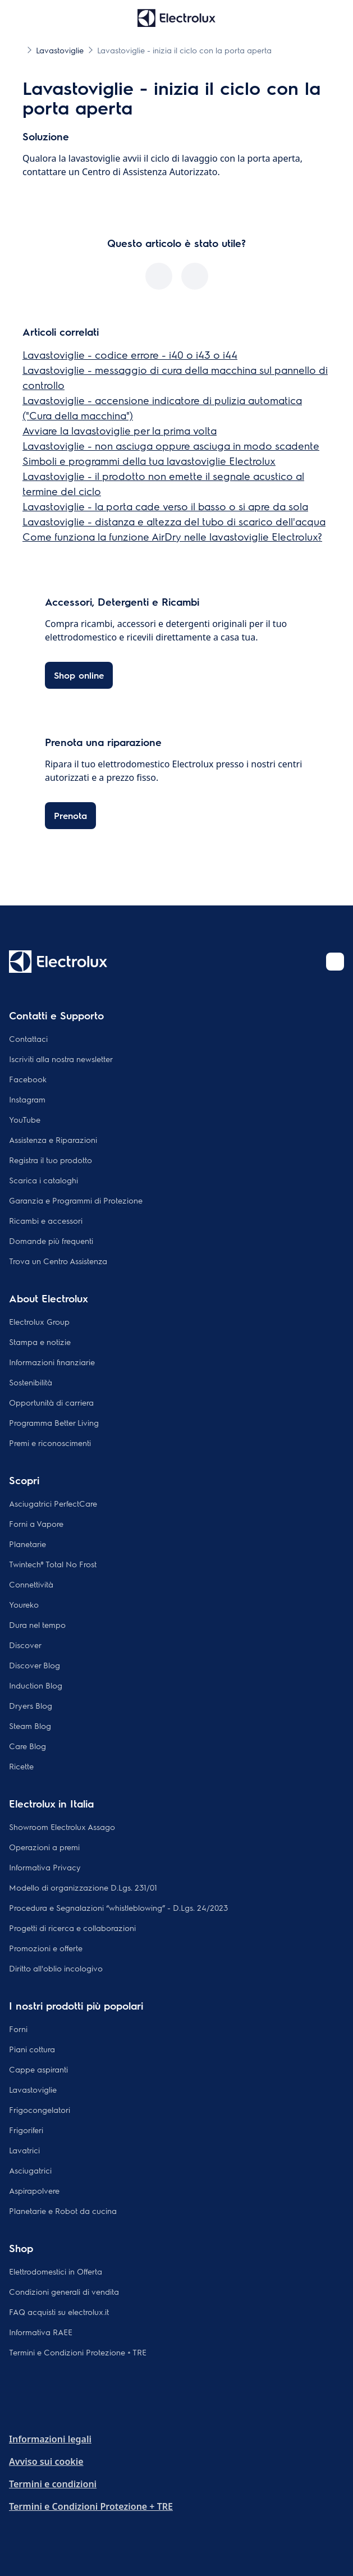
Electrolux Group (39, 1321)
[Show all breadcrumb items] (17, 49)
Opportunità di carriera (51, 1402)
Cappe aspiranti (38, 2069)
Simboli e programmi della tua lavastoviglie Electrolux (149, 460)
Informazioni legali (50, 2439)
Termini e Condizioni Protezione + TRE (77, 2352)
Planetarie (27, 1544)
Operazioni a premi (44, 1847)
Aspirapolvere (34, 2190)
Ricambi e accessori (45, 1220)
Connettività (31, 1584)
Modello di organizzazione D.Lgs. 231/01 (83, 1887)
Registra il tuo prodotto (50, 1160)
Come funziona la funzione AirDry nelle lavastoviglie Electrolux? (172, 536)
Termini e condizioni (53, 2484)
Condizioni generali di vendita (64, 2291)
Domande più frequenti (51, 1241)
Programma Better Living (54, 1422)
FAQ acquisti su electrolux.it (59, 2312)
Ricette (21, 1766)
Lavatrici (24, 2150)
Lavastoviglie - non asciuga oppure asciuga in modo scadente (170, 445)
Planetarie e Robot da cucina (63, 2211)
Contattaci (28, 1038)
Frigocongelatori (39, 2109)
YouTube (24, 1119)
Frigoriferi (26, 2130)
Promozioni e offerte (45, 1948)
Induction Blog (35, 1685)
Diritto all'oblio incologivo (56, 1968)
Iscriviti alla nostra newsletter (61, 1059)
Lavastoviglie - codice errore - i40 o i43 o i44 (129, 354)
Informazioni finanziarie (52, 1362)
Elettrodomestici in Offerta (55, 2271)
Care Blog (27, 1746)
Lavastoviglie (33, 2089)
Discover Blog (34, 1665)
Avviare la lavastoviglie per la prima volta (119, 430)
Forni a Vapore (36, 1523)
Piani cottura (32, 2049)
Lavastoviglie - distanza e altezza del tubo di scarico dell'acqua (174, 521)
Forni (18, 2029)
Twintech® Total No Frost (53, 1564)
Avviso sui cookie (46, 2461)
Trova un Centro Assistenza (58, 1261)
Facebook (28, 1079)
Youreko (24, 1604)
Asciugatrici (30, 2170)
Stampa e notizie (40, 1342)
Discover (25, 1645)
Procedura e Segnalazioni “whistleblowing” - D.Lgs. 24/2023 (118, 1907)
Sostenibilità (30, 1382)
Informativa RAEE (40, 2332)
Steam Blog (30, 1726)
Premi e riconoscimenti (50, 1443)
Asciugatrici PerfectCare (53, 1503)
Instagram (27, 1099)
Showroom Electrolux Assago (62, 1827)
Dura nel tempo (37, 1624)
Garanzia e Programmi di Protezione (76, 1200)
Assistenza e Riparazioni (53, 1139)
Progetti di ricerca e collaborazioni (72, 1928)
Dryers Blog (30, 1705)
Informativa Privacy (45, 1867)
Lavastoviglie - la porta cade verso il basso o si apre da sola (165, 506)
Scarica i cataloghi (43, 1180)
